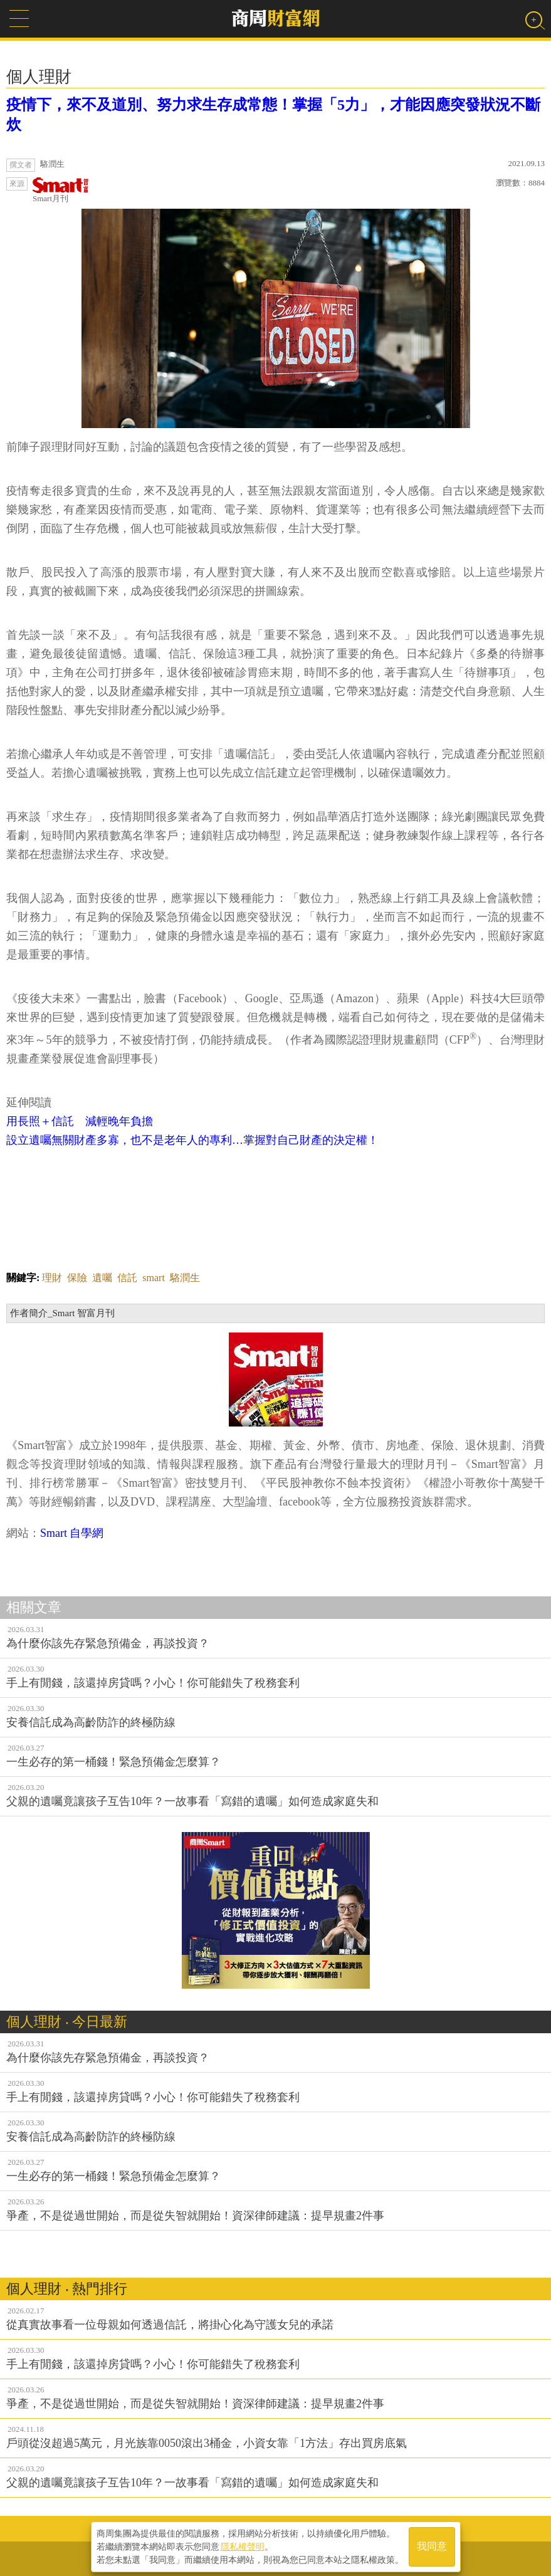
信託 (127, 1277)
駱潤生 (185, 1277)
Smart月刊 (61, 190)
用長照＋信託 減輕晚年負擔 (79, 1121)
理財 (52, 1277)
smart (153, 1277)
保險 (77, 1277)
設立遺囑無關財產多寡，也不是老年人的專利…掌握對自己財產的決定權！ (192, 1140)
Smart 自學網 (72, 1533)
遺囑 (102, 1277)
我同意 (432, 2545)
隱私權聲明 (243, 2545)
